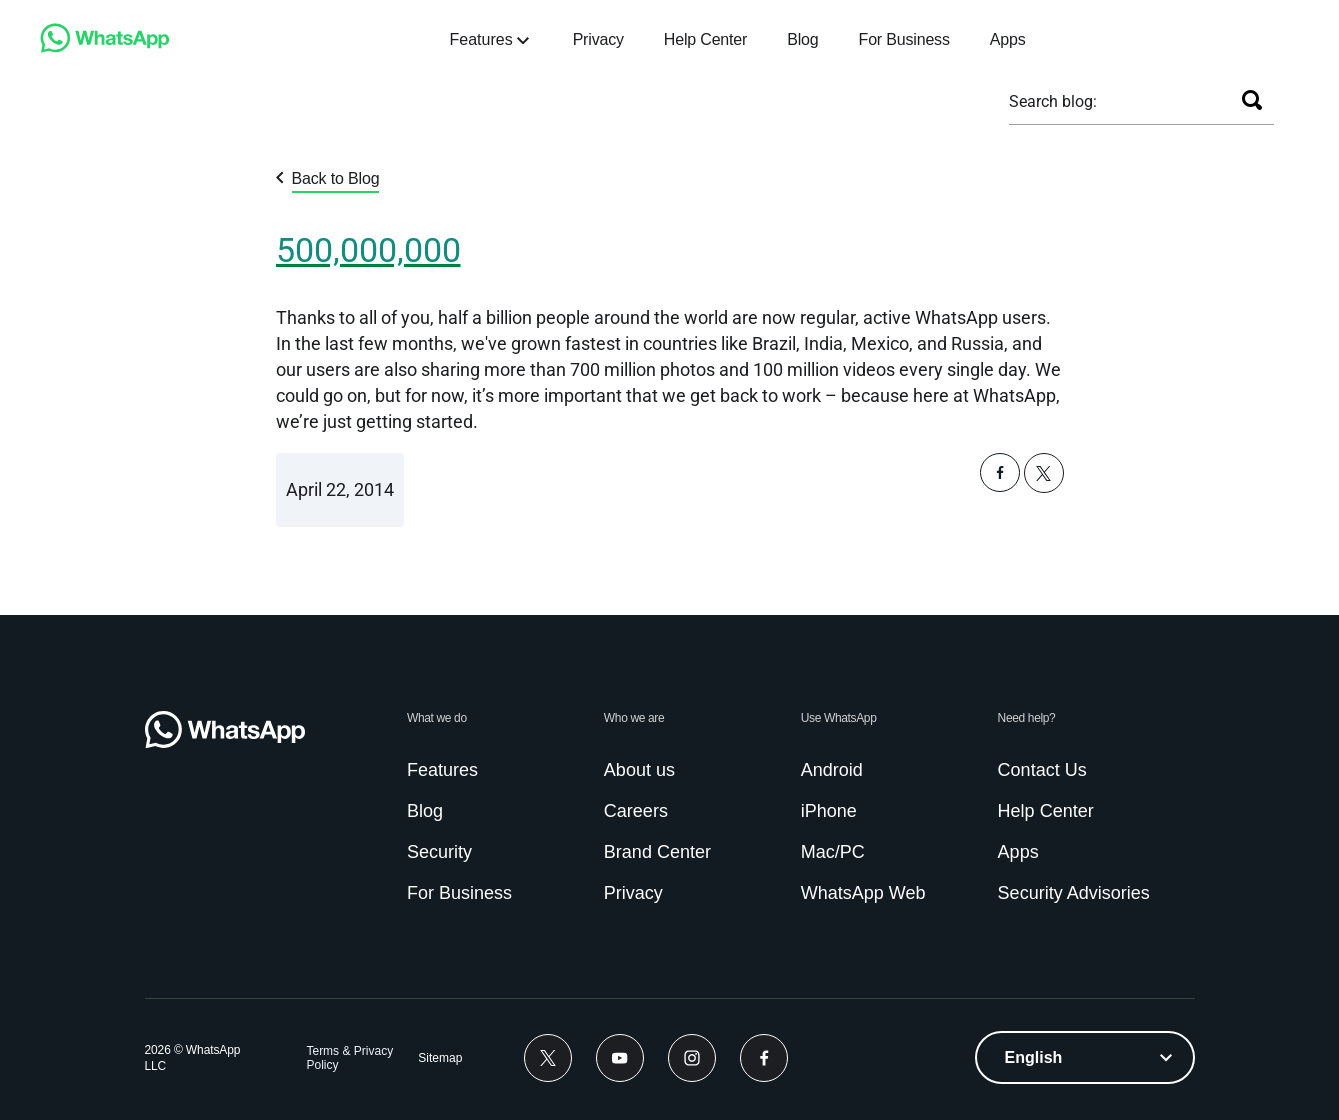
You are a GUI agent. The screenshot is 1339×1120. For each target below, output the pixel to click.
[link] (105, 47)
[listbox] (1085, 1057)
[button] (1000, 486)
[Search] (1252, 100)
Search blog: (1053, 101)
